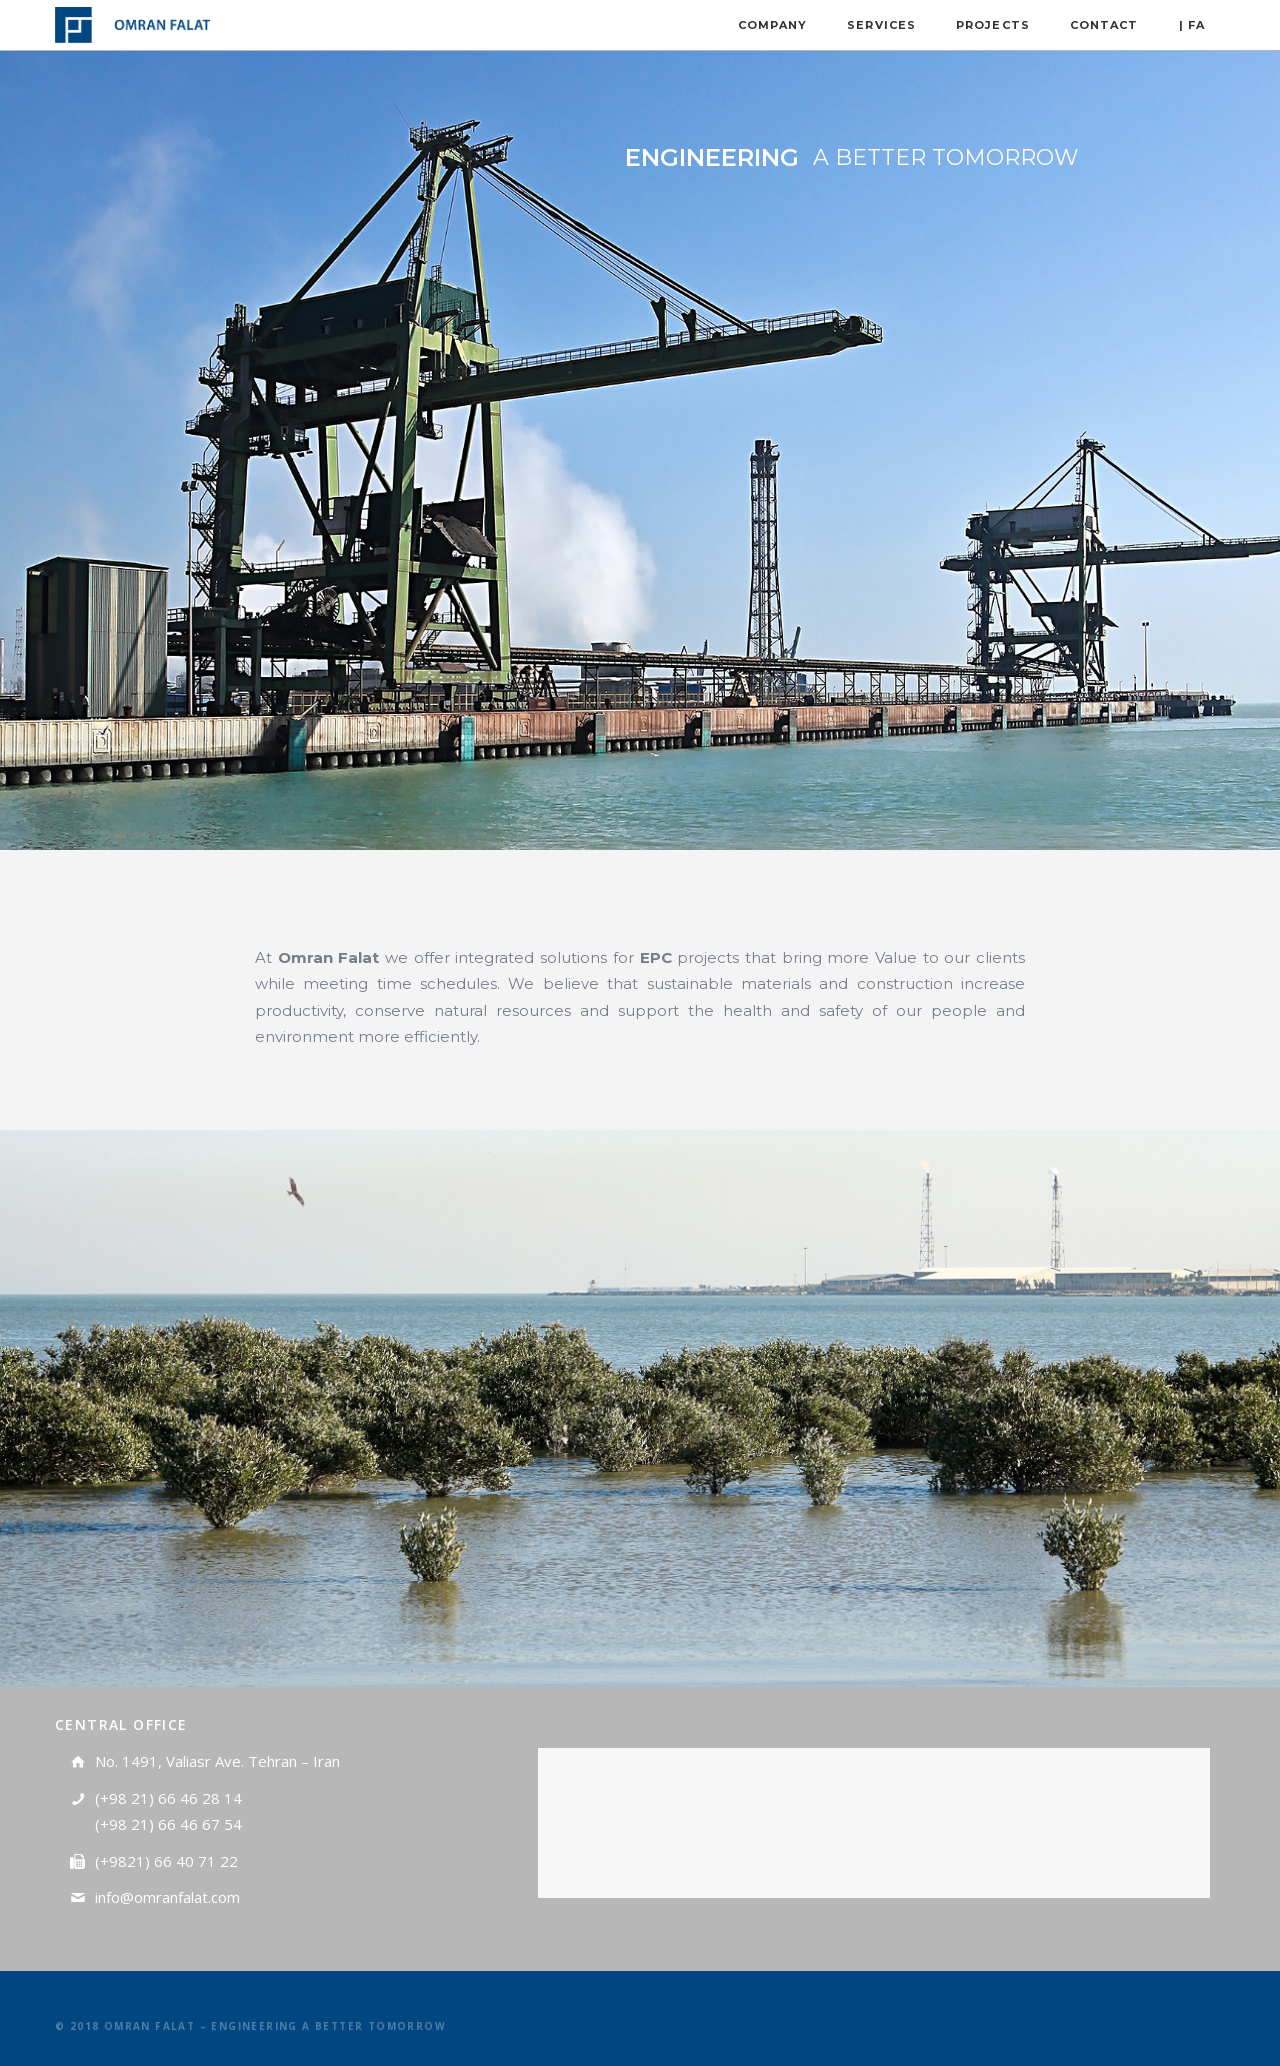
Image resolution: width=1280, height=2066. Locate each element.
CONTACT (1104, 25)
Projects (993, 25)
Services (881, 25)
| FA (1192, 25)
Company (773, 25)
